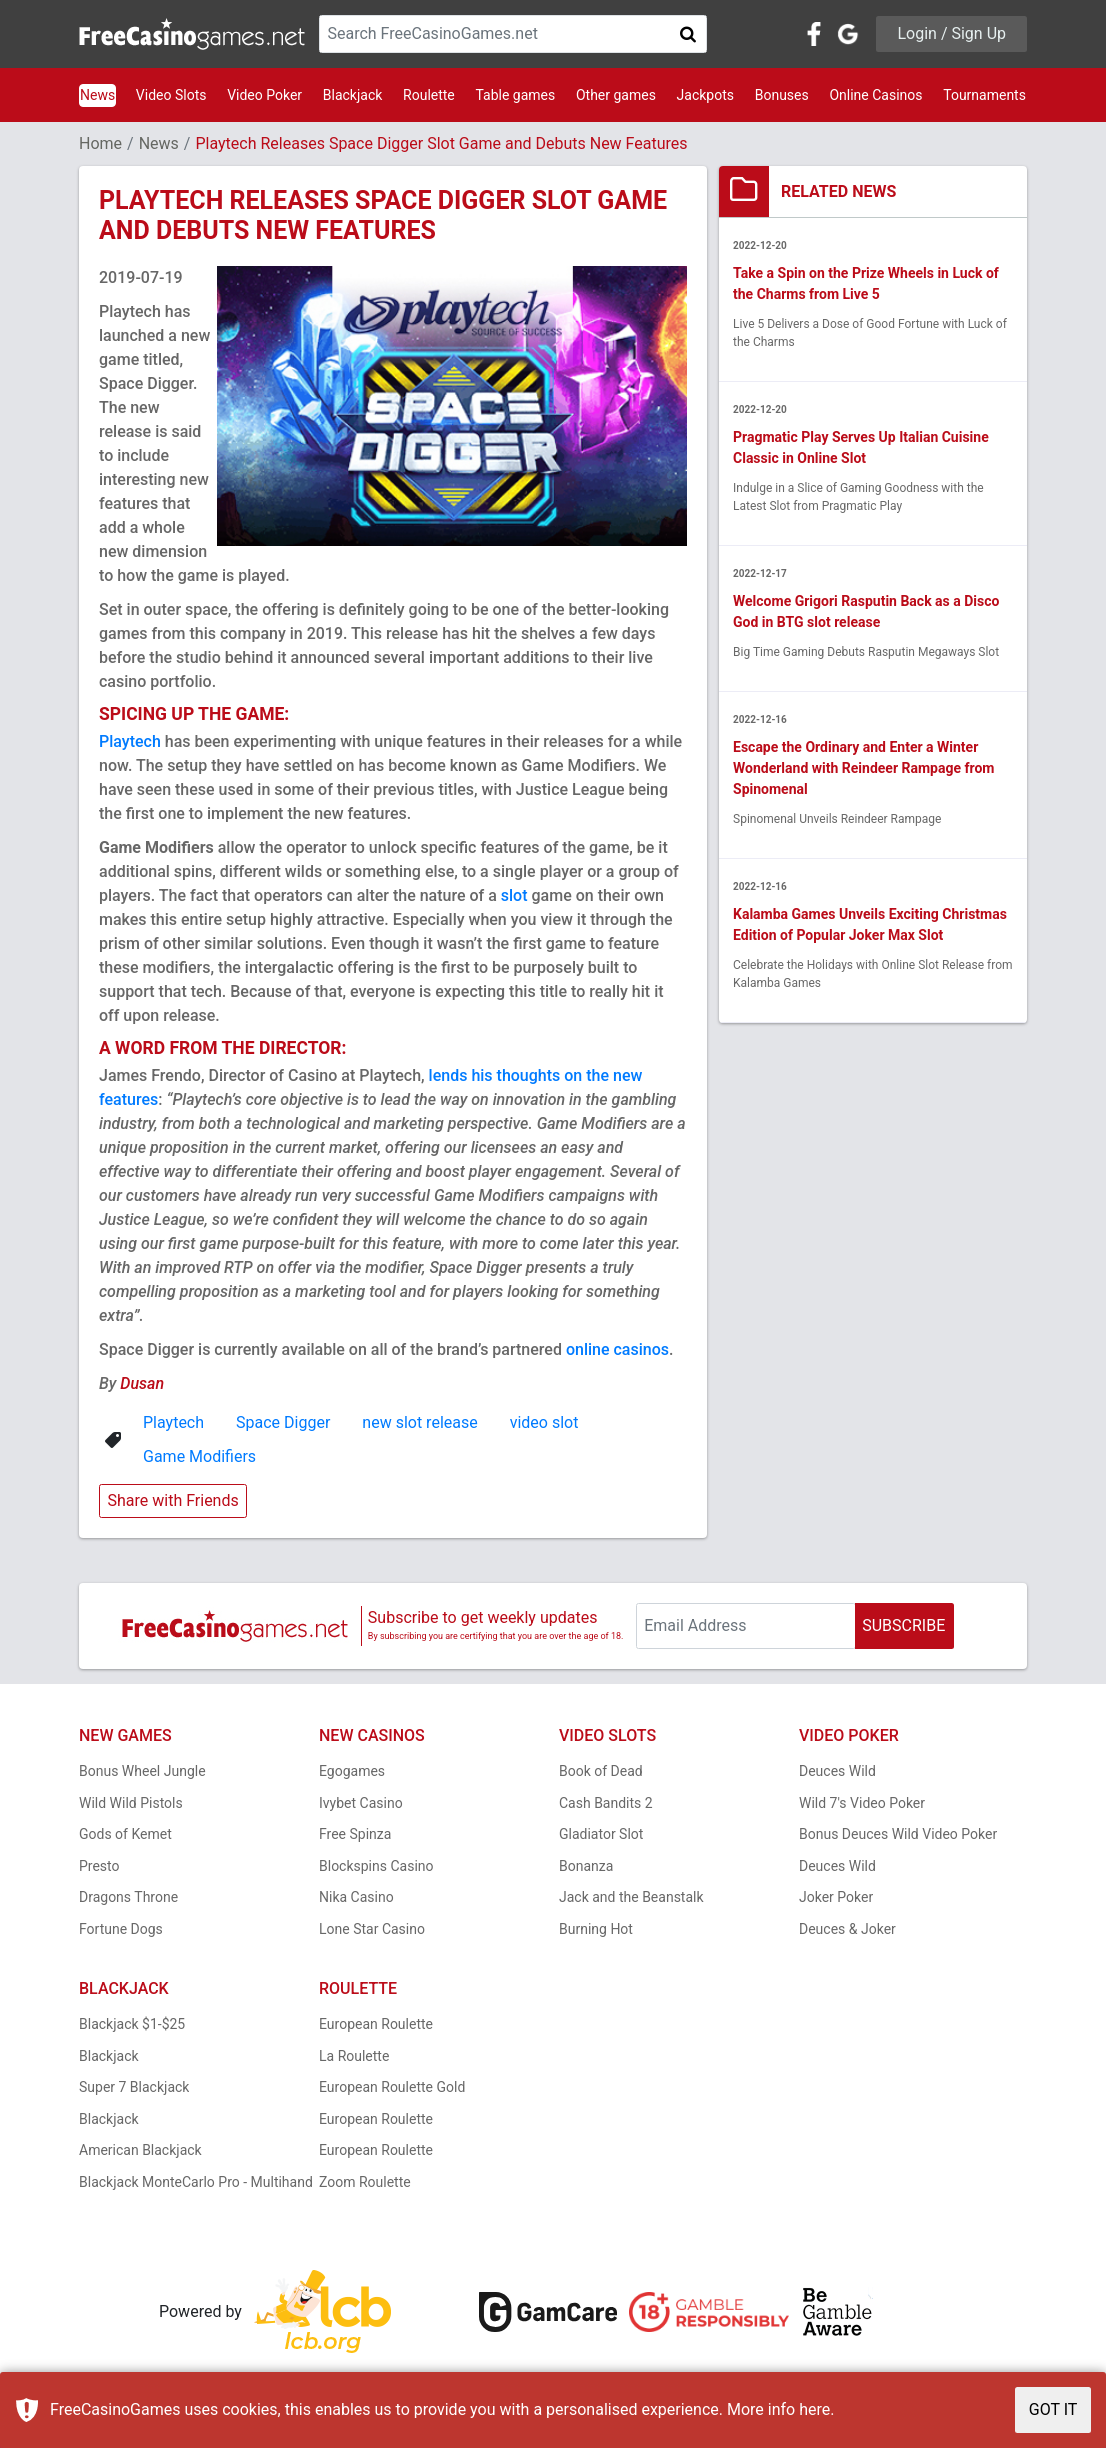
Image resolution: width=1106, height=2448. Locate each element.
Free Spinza (355, 1834)
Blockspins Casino (376, 1866)
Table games (515, 95)
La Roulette (354, 2056)
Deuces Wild (837, 1771)
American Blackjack (140, 2150)
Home (100, 143)
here (814, 2409)
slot (514, 895)
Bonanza (586, 1866)
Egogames (352, 1771)
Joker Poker (836, 1897)
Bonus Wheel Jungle (142, 1771)
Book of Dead (601, 1771)
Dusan (142, 1383)
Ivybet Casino (361, 1803)
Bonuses (782, 95)
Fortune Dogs (121, 1929)
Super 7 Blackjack (134, 2087)
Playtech (130, 741)
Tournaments (984, 95)
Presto (99, 1866)
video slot (544, 1422)
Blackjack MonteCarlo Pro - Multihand (196, 2182)
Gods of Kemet (125, 1834)
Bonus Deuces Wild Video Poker (898, 1834)
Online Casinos (875, 95)
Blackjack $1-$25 (132, 2024)
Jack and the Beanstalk (631, 1897)
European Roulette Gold (392, 2087)
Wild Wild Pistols (131, 1803)
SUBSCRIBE (903, 1625)
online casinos (617, 1349)
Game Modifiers (199, 1456)
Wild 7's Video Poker (862, 1803)
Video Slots (171, 95)
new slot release (419, 1422)
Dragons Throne (128, 1897)
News (97, 95)
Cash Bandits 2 (606, 1803)
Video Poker (264, 95)
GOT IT (1053, 2409)
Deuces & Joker (847, 1929)
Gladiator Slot (601, 1834)
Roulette (429, 95)
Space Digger (283, 1422)
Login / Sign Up (951, 33)
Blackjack (353, 95)
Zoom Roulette (365, 2182)
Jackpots (705, 95)
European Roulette (376, 2024)
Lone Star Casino (372, 1929)
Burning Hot (596, 1929)
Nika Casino (356, 1897)
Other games (616, 95)
